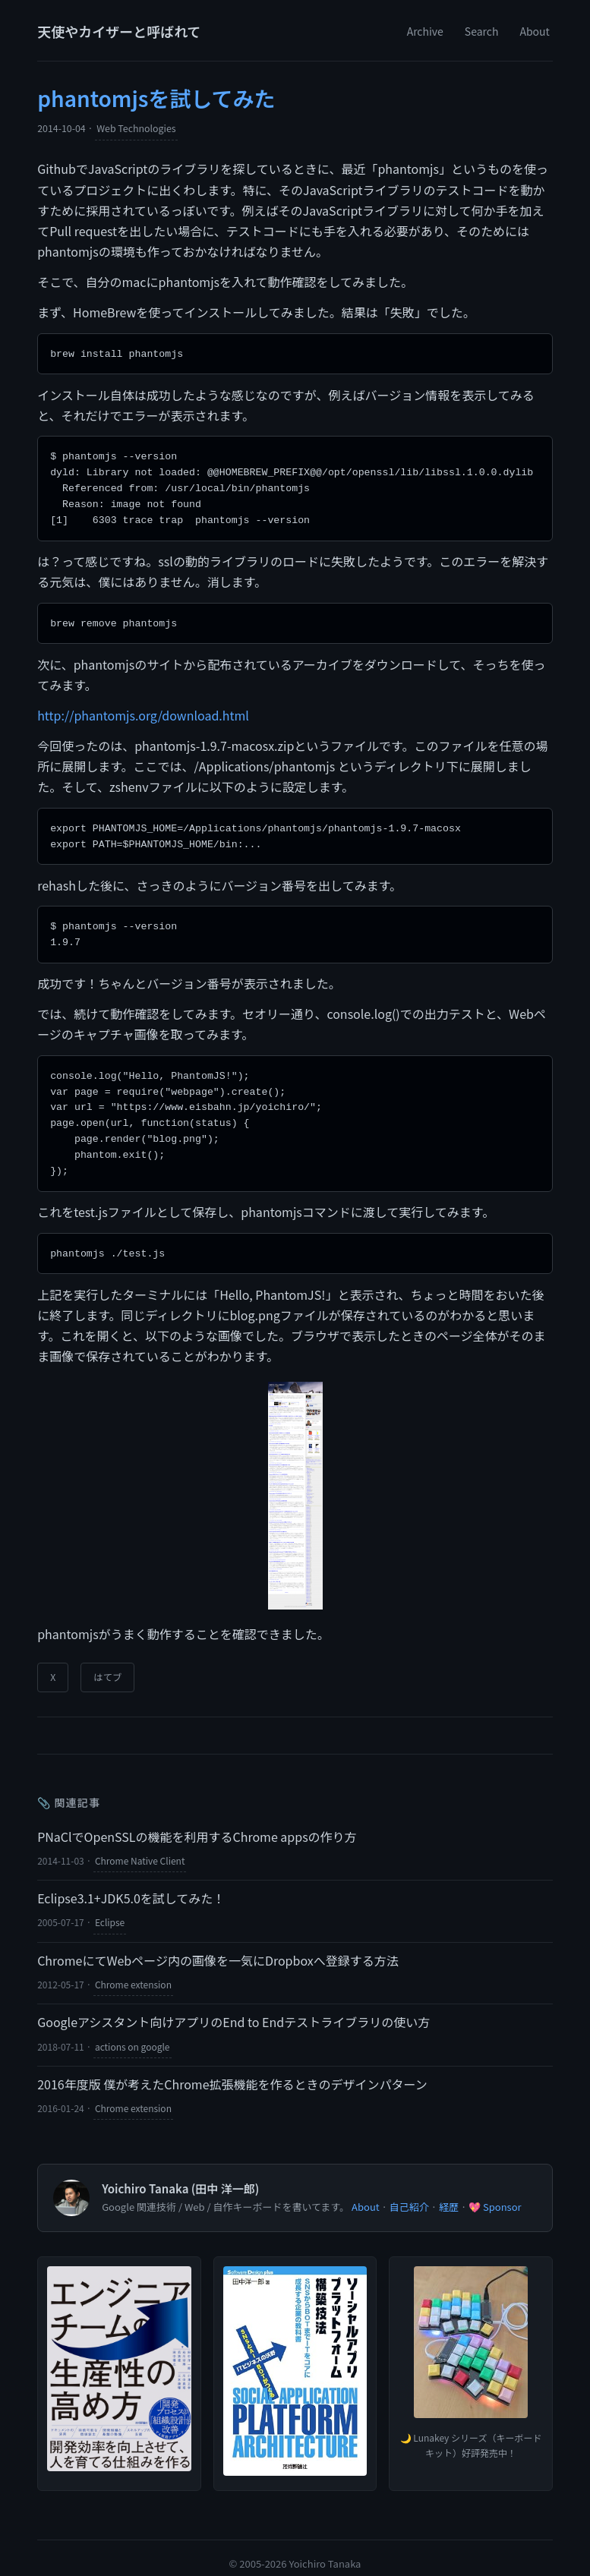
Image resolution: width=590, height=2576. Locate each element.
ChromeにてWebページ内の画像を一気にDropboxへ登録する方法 (218, 1946)
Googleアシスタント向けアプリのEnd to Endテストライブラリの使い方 (233, 2007)
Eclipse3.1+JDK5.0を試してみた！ (131, 1883)
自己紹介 (409, 2192)
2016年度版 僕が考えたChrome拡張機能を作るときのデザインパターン (232, 2069)
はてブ (107, 1663)
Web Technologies (135, 128)
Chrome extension (133, 1969)
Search (482, 31)
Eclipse (110, 1907)
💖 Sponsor (495, 2192)
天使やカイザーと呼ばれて (118, 31)
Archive (425, 31)
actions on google (132, 2032)
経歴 (449, 2192)
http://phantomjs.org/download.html (143, 710)
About (534, 31)
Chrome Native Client (140, 1846)
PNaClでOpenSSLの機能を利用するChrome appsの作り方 (196, 1822)
